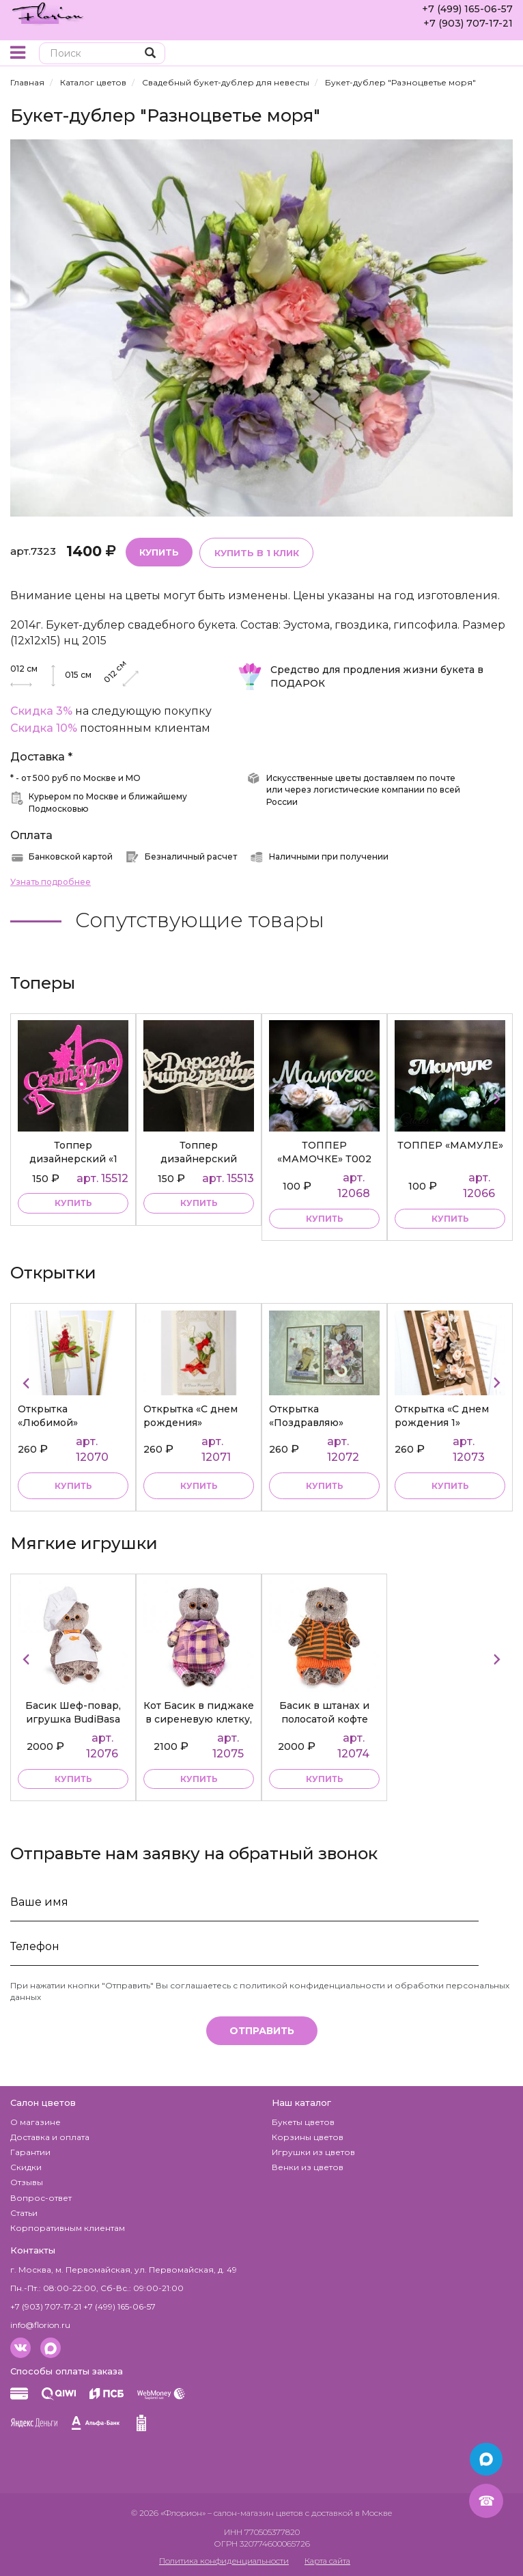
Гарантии (30, 2151)
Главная (27, 82)
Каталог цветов (93, 82)
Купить (159, 551)
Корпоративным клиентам (67, 2226)
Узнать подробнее (50, 881)
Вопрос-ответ (41, 2196)
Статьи (24, 2211)
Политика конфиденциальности (224, 2559)
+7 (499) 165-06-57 (467, 9)
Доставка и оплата (49, 2136)
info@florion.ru (40, 2324)
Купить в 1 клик (256, 552)
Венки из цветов (307, 2166)
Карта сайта (327, 2559)
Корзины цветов (307, 2136)
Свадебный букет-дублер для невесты (225, 82)
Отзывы (26, 2181)
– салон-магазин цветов (255, 2512)
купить (73, 1203)
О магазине (35, 2120)
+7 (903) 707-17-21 (468, 22)
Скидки (26, 2166)
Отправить (261, 2030)
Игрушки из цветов (313, 2151)
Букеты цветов (303, 2120)
